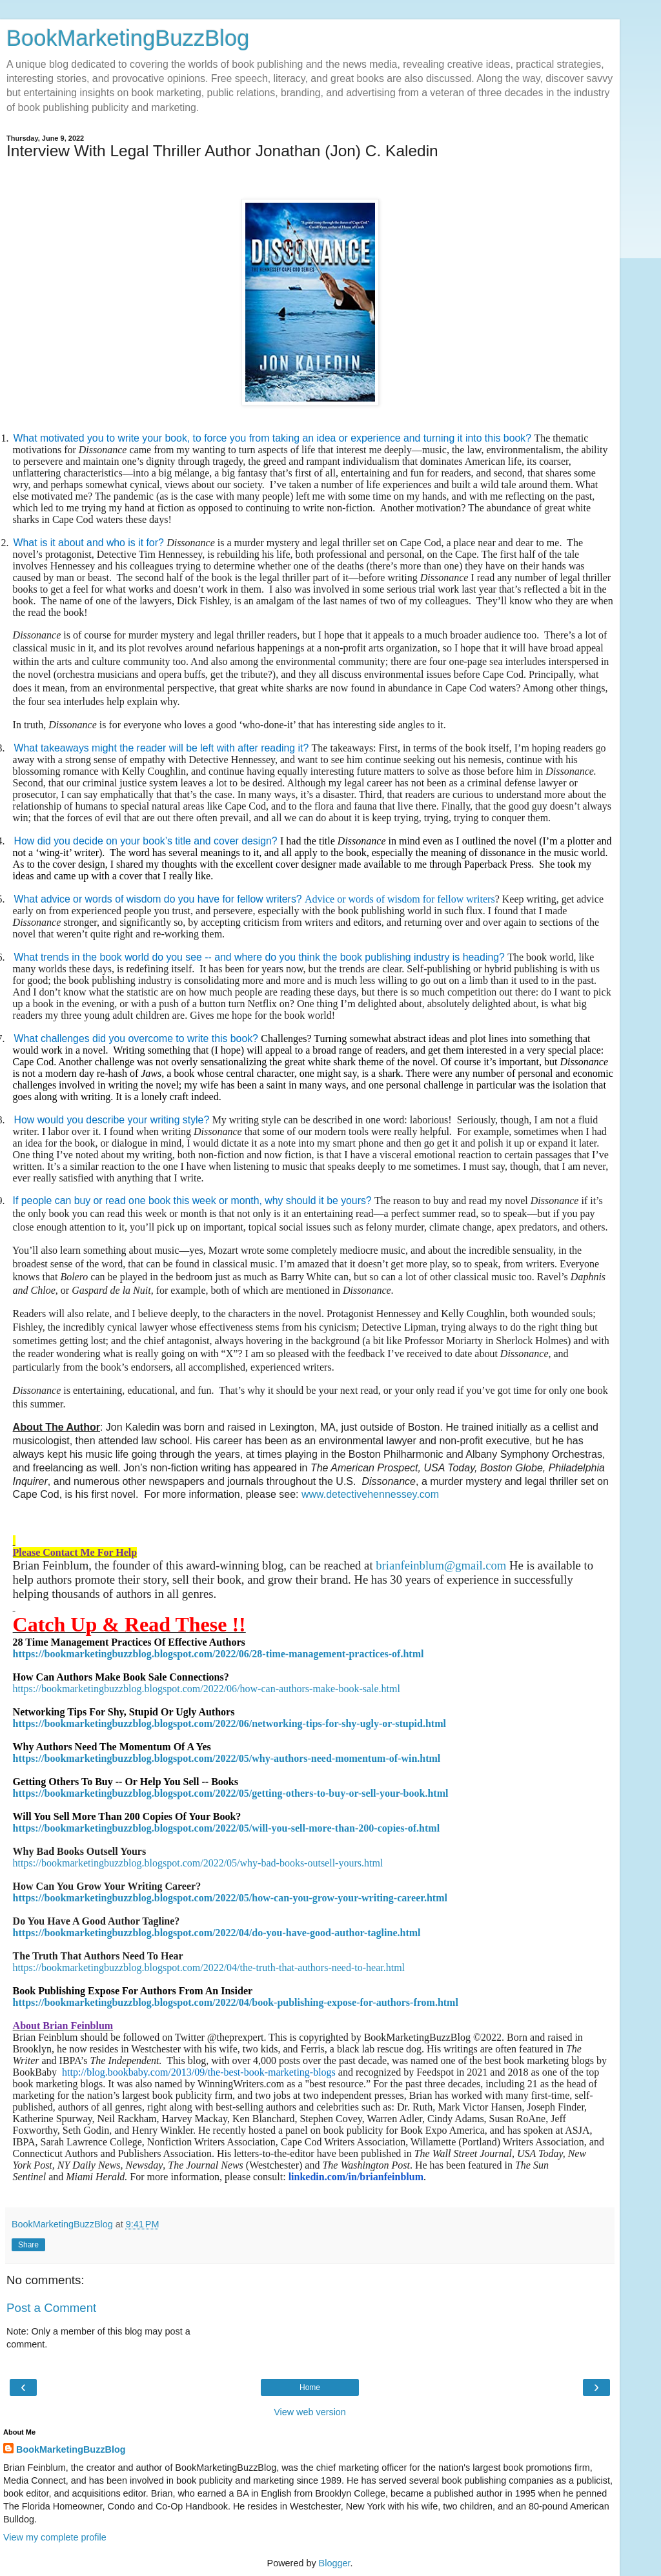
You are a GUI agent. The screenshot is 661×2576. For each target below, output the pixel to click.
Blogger (335, 2563)
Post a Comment (51, 2308)
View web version (310, 2412)
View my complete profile (55, 2537)
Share (28, 2244)
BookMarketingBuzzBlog (127, 38)
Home (310, 2387)
